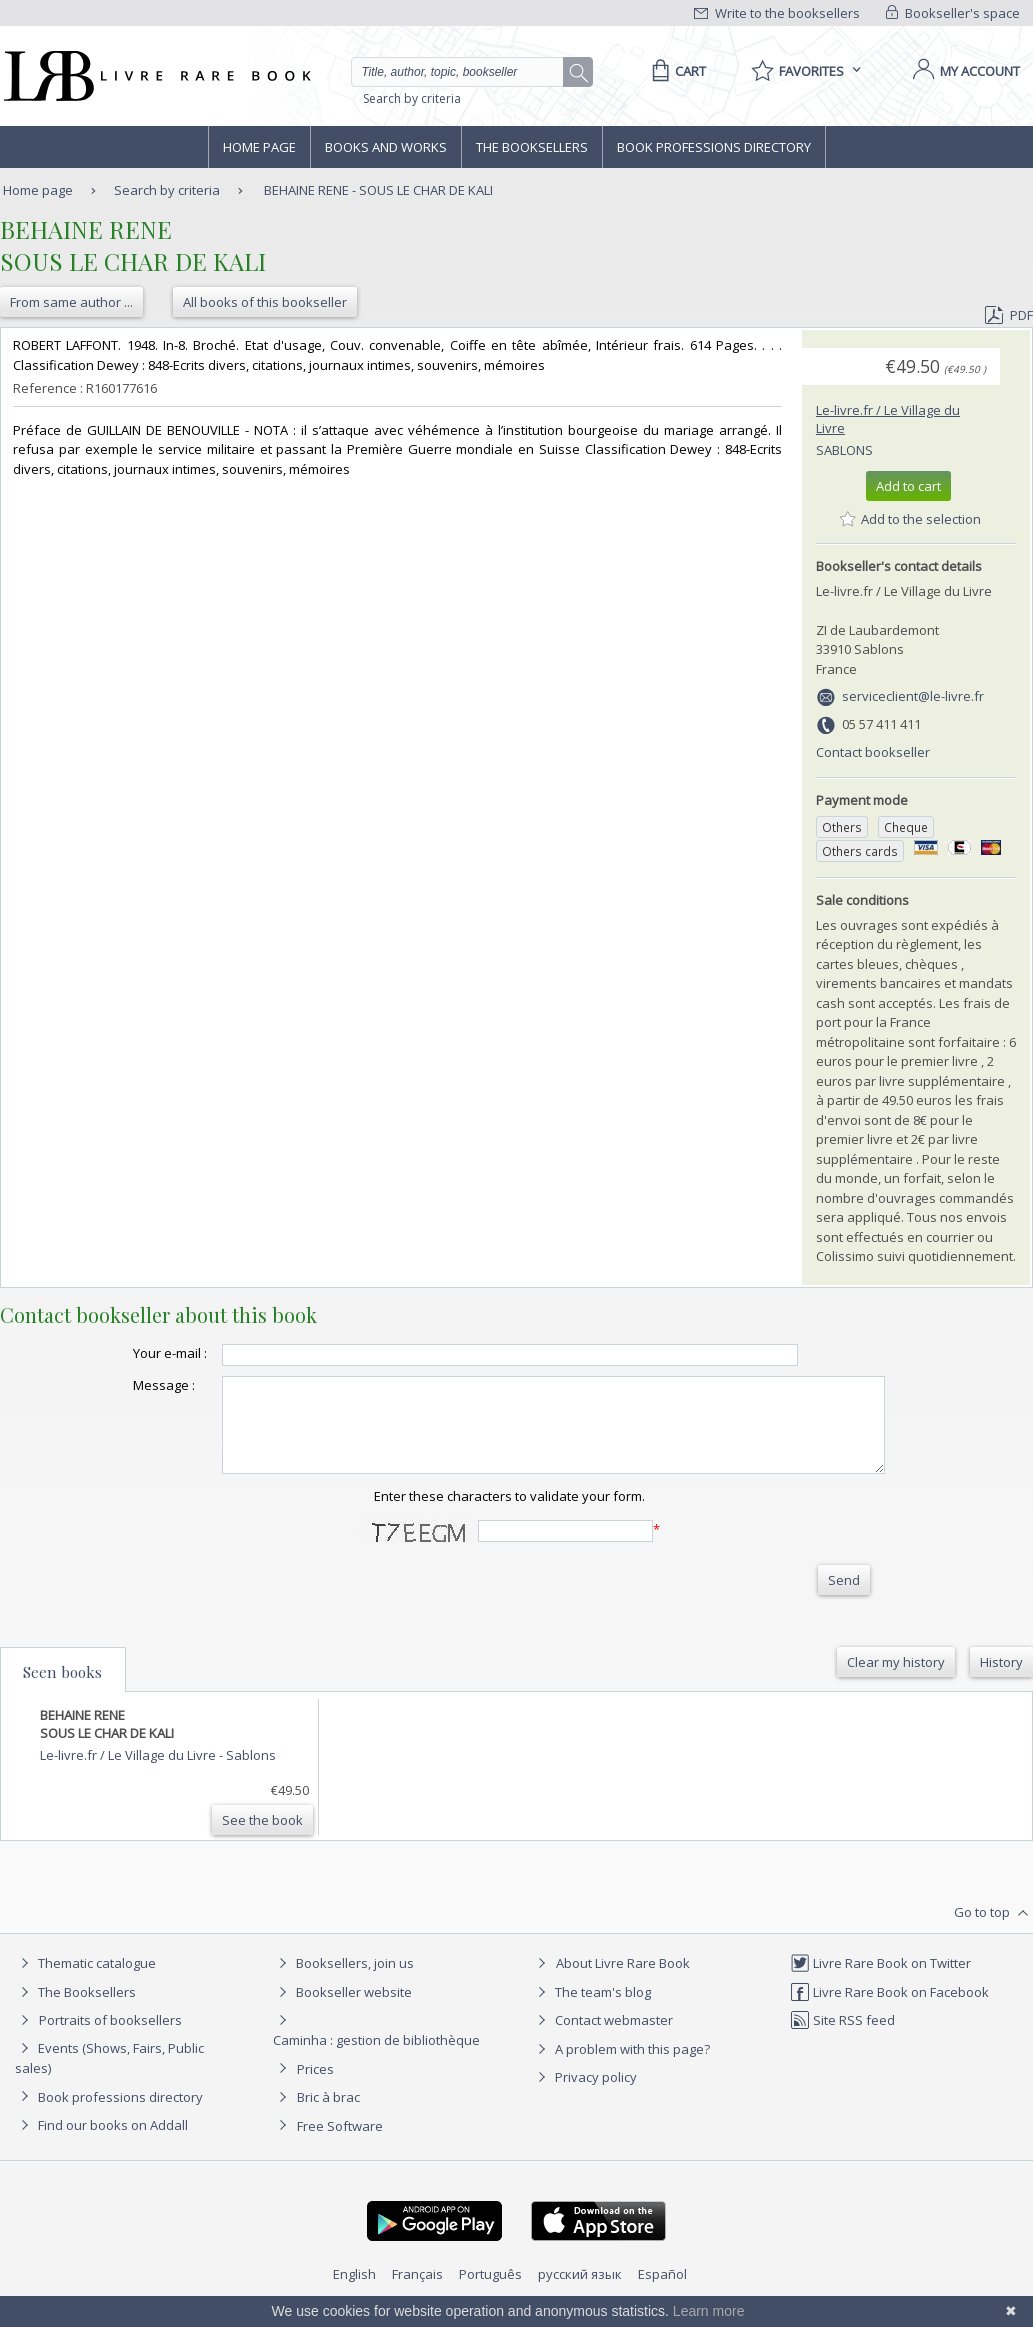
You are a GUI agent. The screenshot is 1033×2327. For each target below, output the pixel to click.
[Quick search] (466, 72)
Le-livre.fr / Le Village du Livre (129, 1773)
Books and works (386, 147)
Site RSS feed (842, 2038)
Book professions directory (714, 147)
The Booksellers (532, 147)
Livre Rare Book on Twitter (880, 1981)
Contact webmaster (602, 2038)
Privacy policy (584, 2095)
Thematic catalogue (85, 1981)
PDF (1009, 315)
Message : (124, 1385)
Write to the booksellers (777, 13)
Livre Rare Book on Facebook (889, 2010)
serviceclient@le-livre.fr (913, 696)
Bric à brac (328, 2115)
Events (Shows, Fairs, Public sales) (109, 2075)
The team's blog (591, 2010)
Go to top (993, 1931)
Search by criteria (412, 98)
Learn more (709, 2311)
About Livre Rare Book (623, 1981)
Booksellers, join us (343, 1981)
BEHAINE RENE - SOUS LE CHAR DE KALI (378, 190)
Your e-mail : (130, 1353)
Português (490, 2292)
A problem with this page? (621, 2067)
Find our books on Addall (101, 2143)
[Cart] (675, 71)
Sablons (844, 450)
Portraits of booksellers (110, 2038)
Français (417, 2292)
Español (662, 2292)
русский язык (580, 2292)
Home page (259, 147)
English (354, 2292)
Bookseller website (342, 2010)
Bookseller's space (953, 13)
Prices (315, 2087)
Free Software (340, 2144)
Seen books (62, 1690)
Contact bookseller (873, 752)
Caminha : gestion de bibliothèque (376, 2058)
